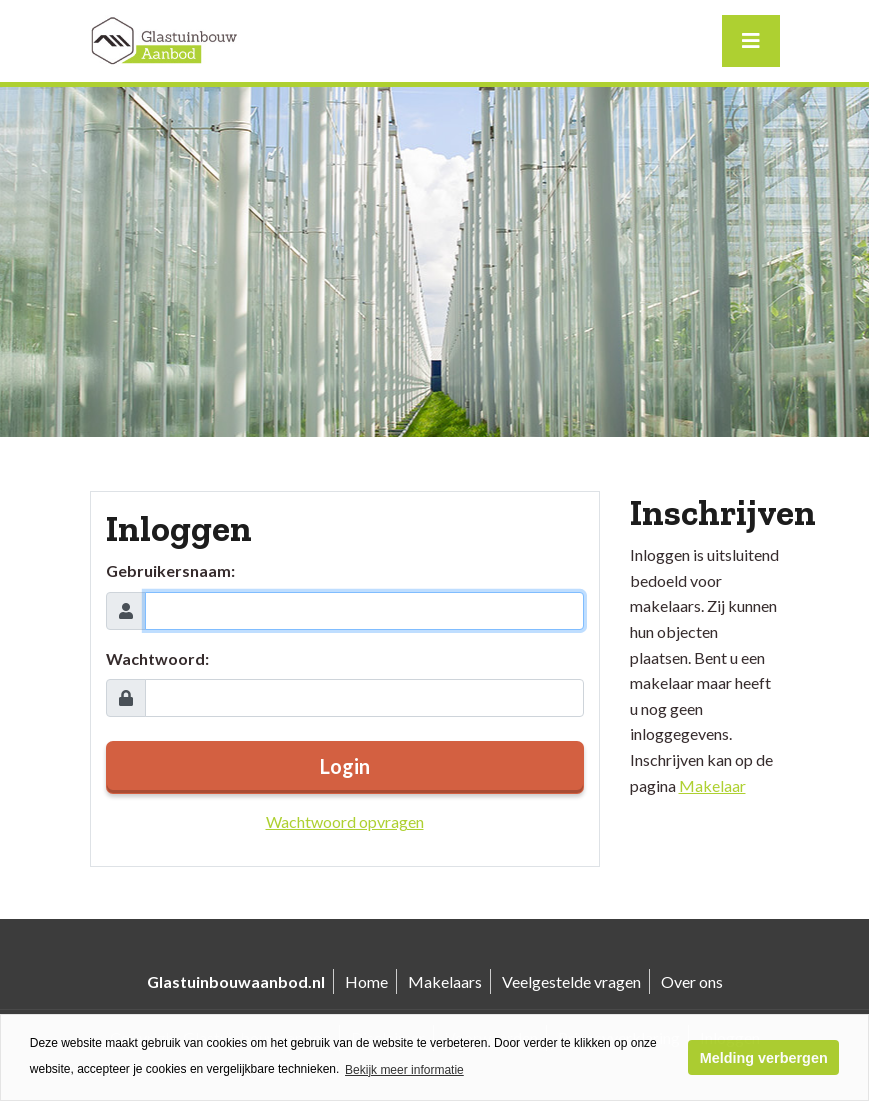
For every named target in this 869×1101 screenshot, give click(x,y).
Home (366, 981)
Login (345, 766)
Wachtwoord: (157, 658)
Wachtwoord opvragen (345, 821)
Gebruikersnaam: (170, 570)
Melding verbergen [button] (764, 1058)
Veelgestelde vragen (571, 981)
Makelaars (445, 981)
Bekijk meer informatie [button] (404, 1070)
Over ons (692, 981)
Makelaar (712, 785)
